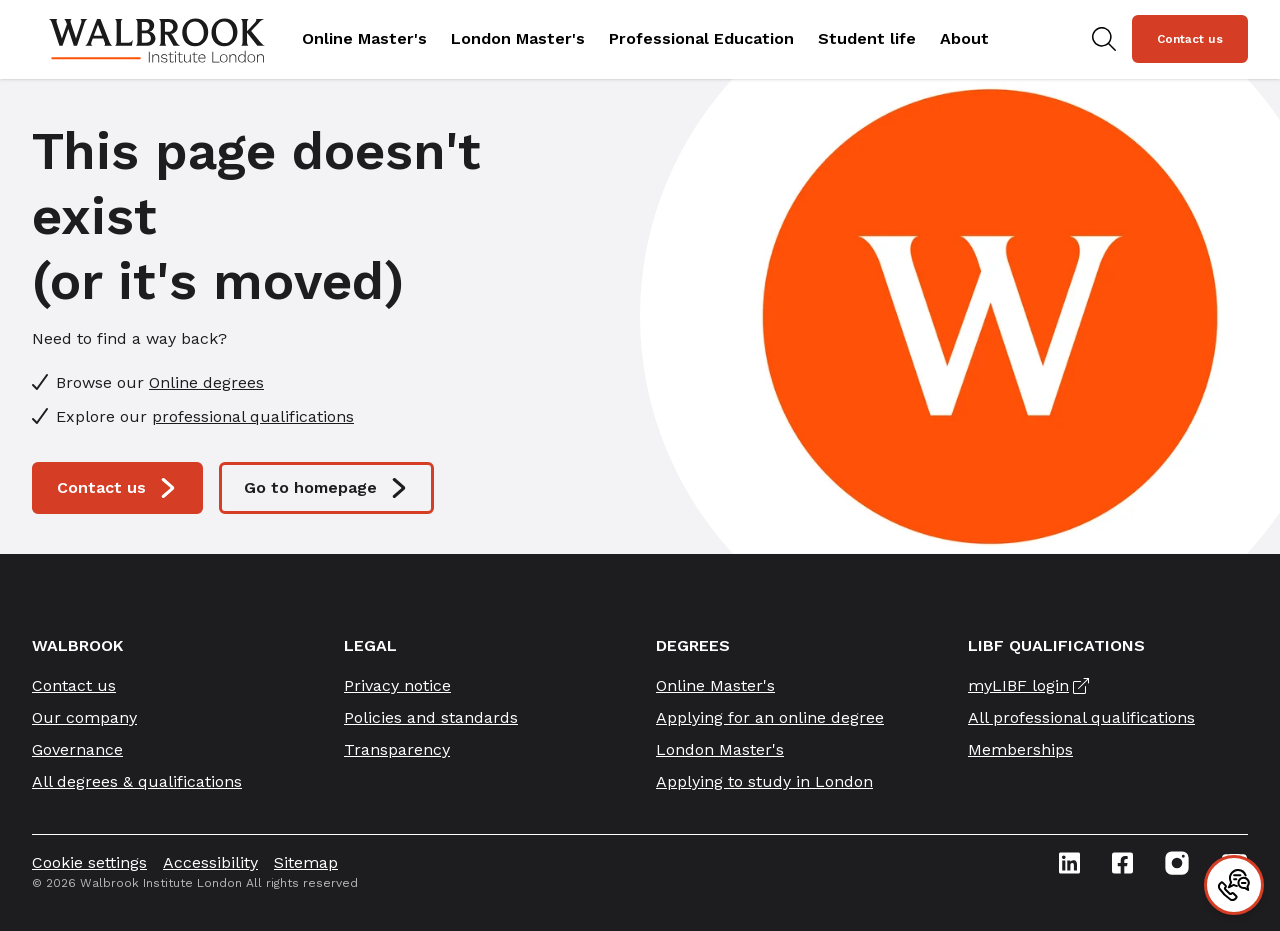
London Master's (518, 38)
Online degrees (206, 382)
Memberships (1020, 749)
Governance (77, 749)
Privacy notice (397, 685)
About (964, 38)
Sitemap (306, 862)
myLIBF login (1018, 685)
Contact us (1190, 39)
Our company (84, 717)
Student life (867, 38)
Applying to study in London (764, 781)
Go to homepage (326, 488)
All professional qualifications (1081, 717)
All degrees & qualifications (137, 781)
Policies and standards (431, 717)
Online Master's (364, 38)
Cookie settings (89, 862)
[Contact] (1234, 885)
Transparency (397, 749)
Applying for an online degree (770, 717)
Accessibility (210, 862)
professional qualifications (253, 416)
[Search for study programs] (1104, 39)
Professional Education (701, 38)
